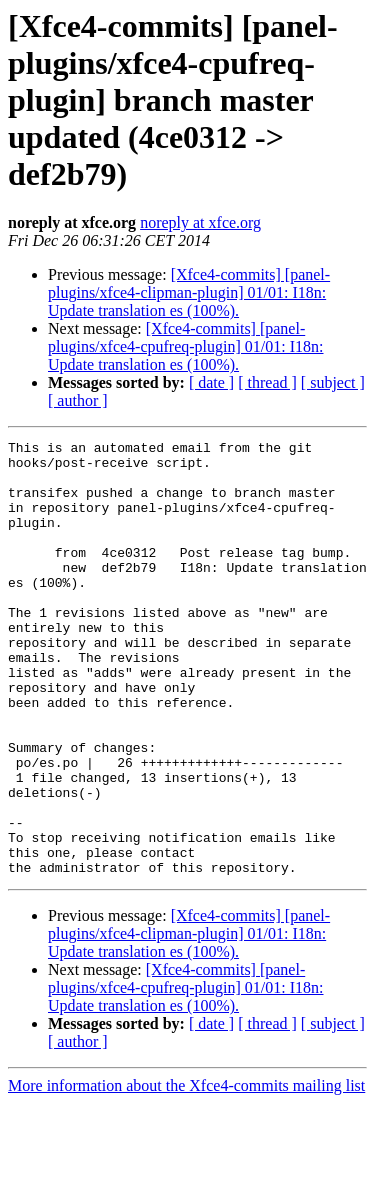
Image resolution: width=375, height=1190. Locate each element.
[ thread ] (267, 382)
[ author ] (78, 400)
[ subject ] (333, 382)
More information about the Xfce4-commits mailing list (186, 1172)
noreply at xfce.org (200, 222)
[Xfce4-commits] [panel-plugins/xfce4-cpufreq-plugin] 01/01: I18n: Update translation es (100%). (186, 346)
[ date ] (211, 382)
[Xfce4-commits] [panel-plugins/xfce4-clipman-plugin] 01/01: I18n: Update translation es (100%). (189, 292)
